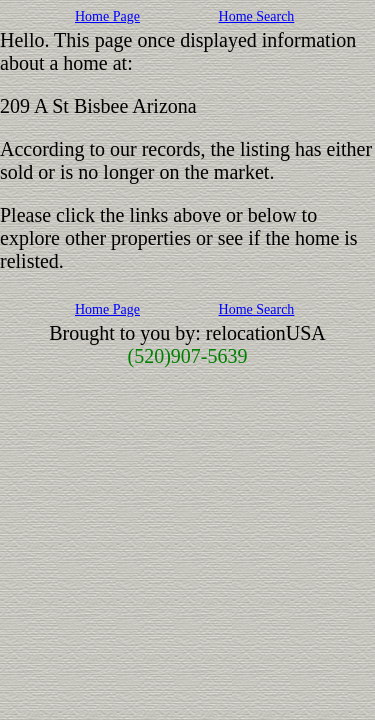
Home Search (257, 16)
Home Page (107, 16)
